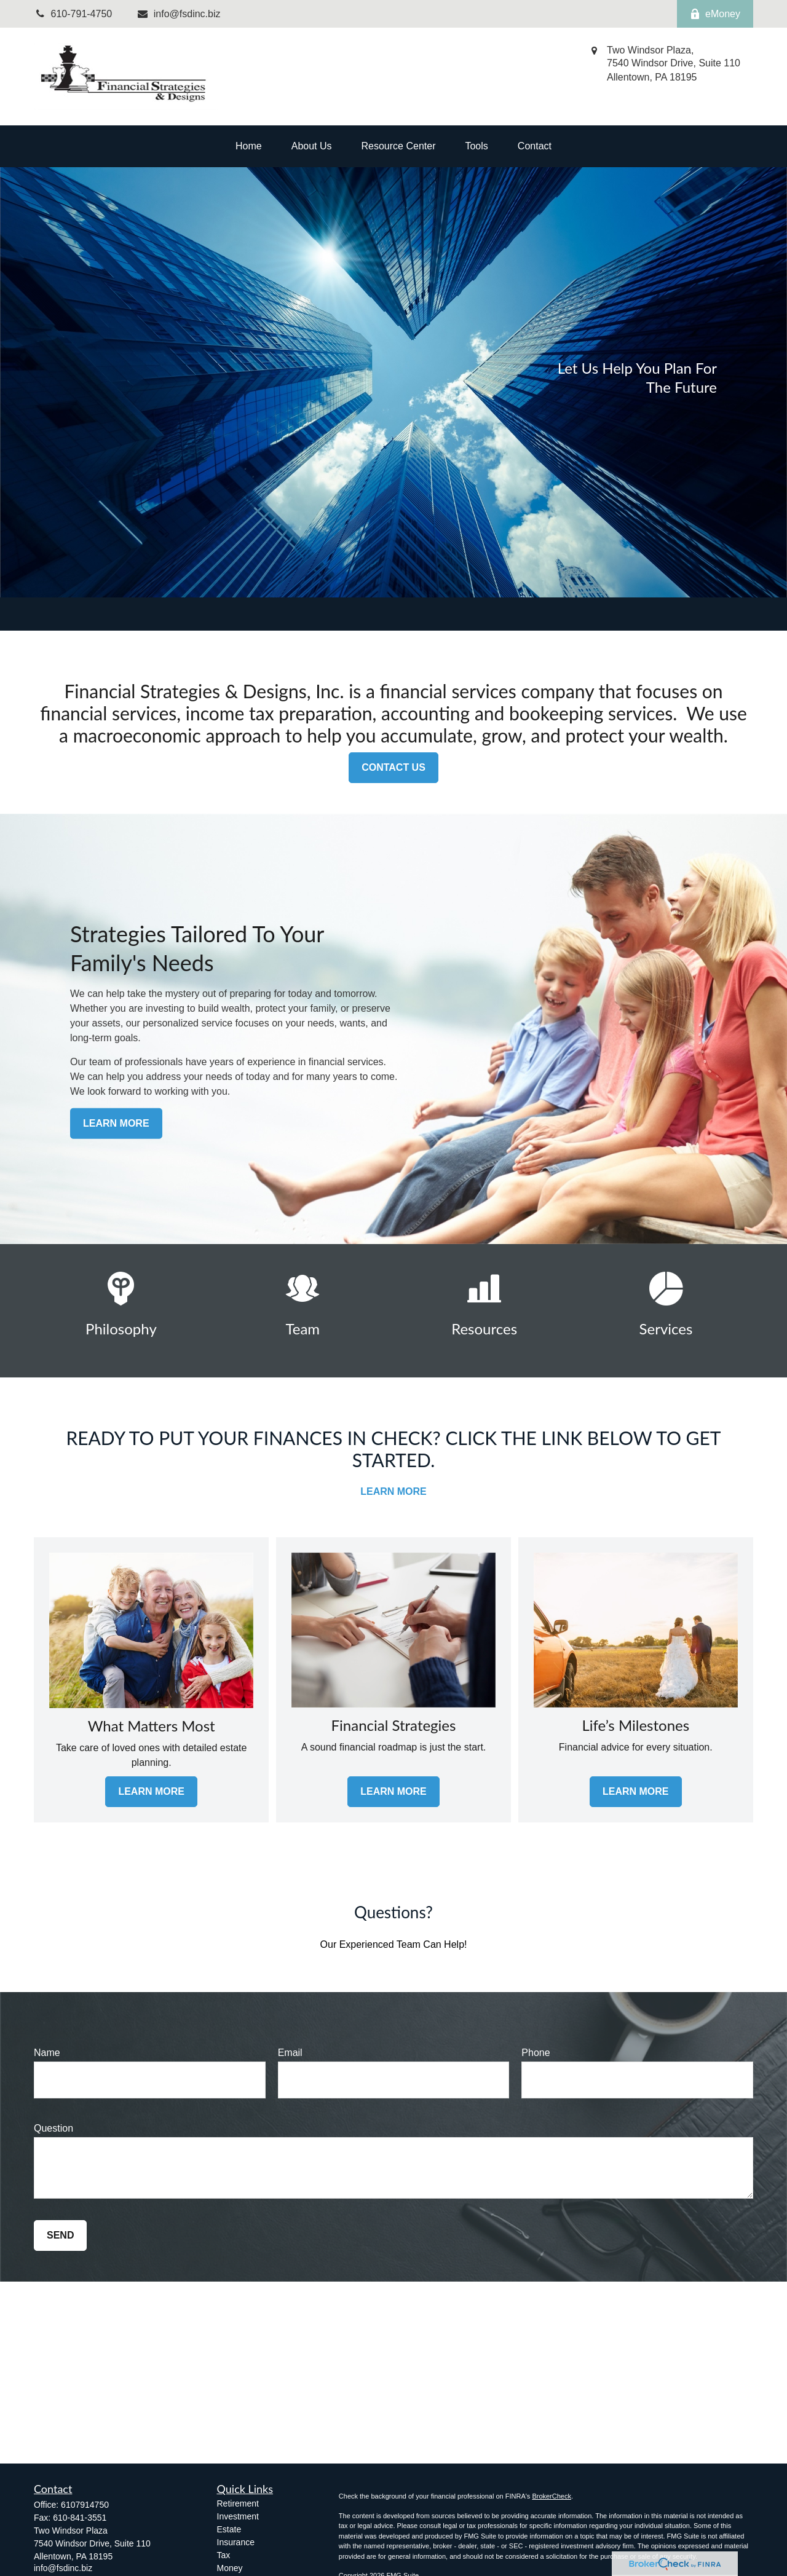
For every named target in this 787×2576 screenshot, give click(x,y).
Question (53, 2128)
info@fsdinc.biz (178, 14)
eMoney (715, 14)
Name (47, 2052)
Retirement (238, 2503)
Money (230, 2568)
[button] (249, 146)
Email (290, 2052)
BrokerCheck (551, 2496)
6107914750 (85, 2505)
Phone (535, 2052)
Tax (224, 2555)
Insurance (236, 2542)
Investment (238, 2516)
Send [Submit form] (60, 2235)
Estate (229, 2529)
